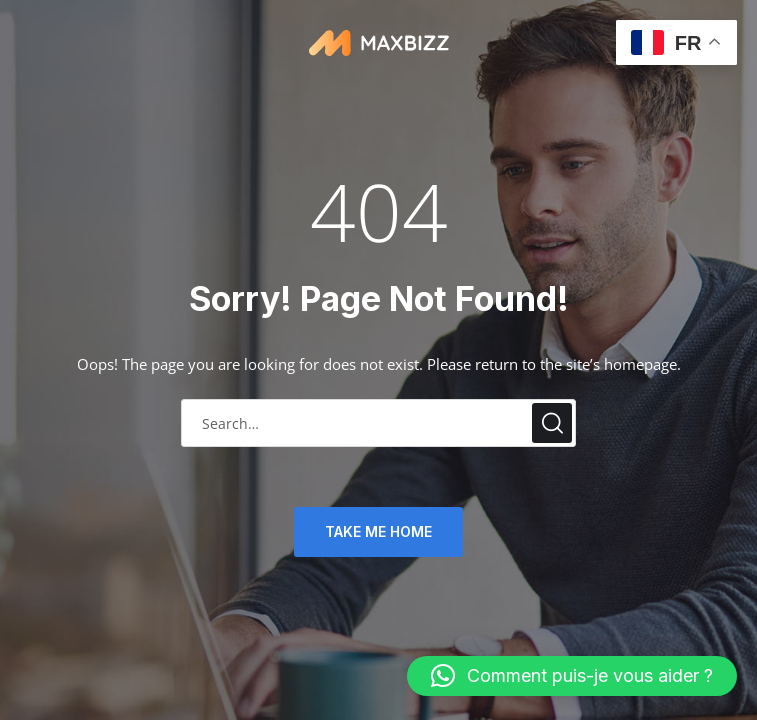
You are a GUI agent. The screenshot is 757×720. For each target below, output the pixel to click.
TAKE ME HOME (378, 531)
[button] (572, 676)
